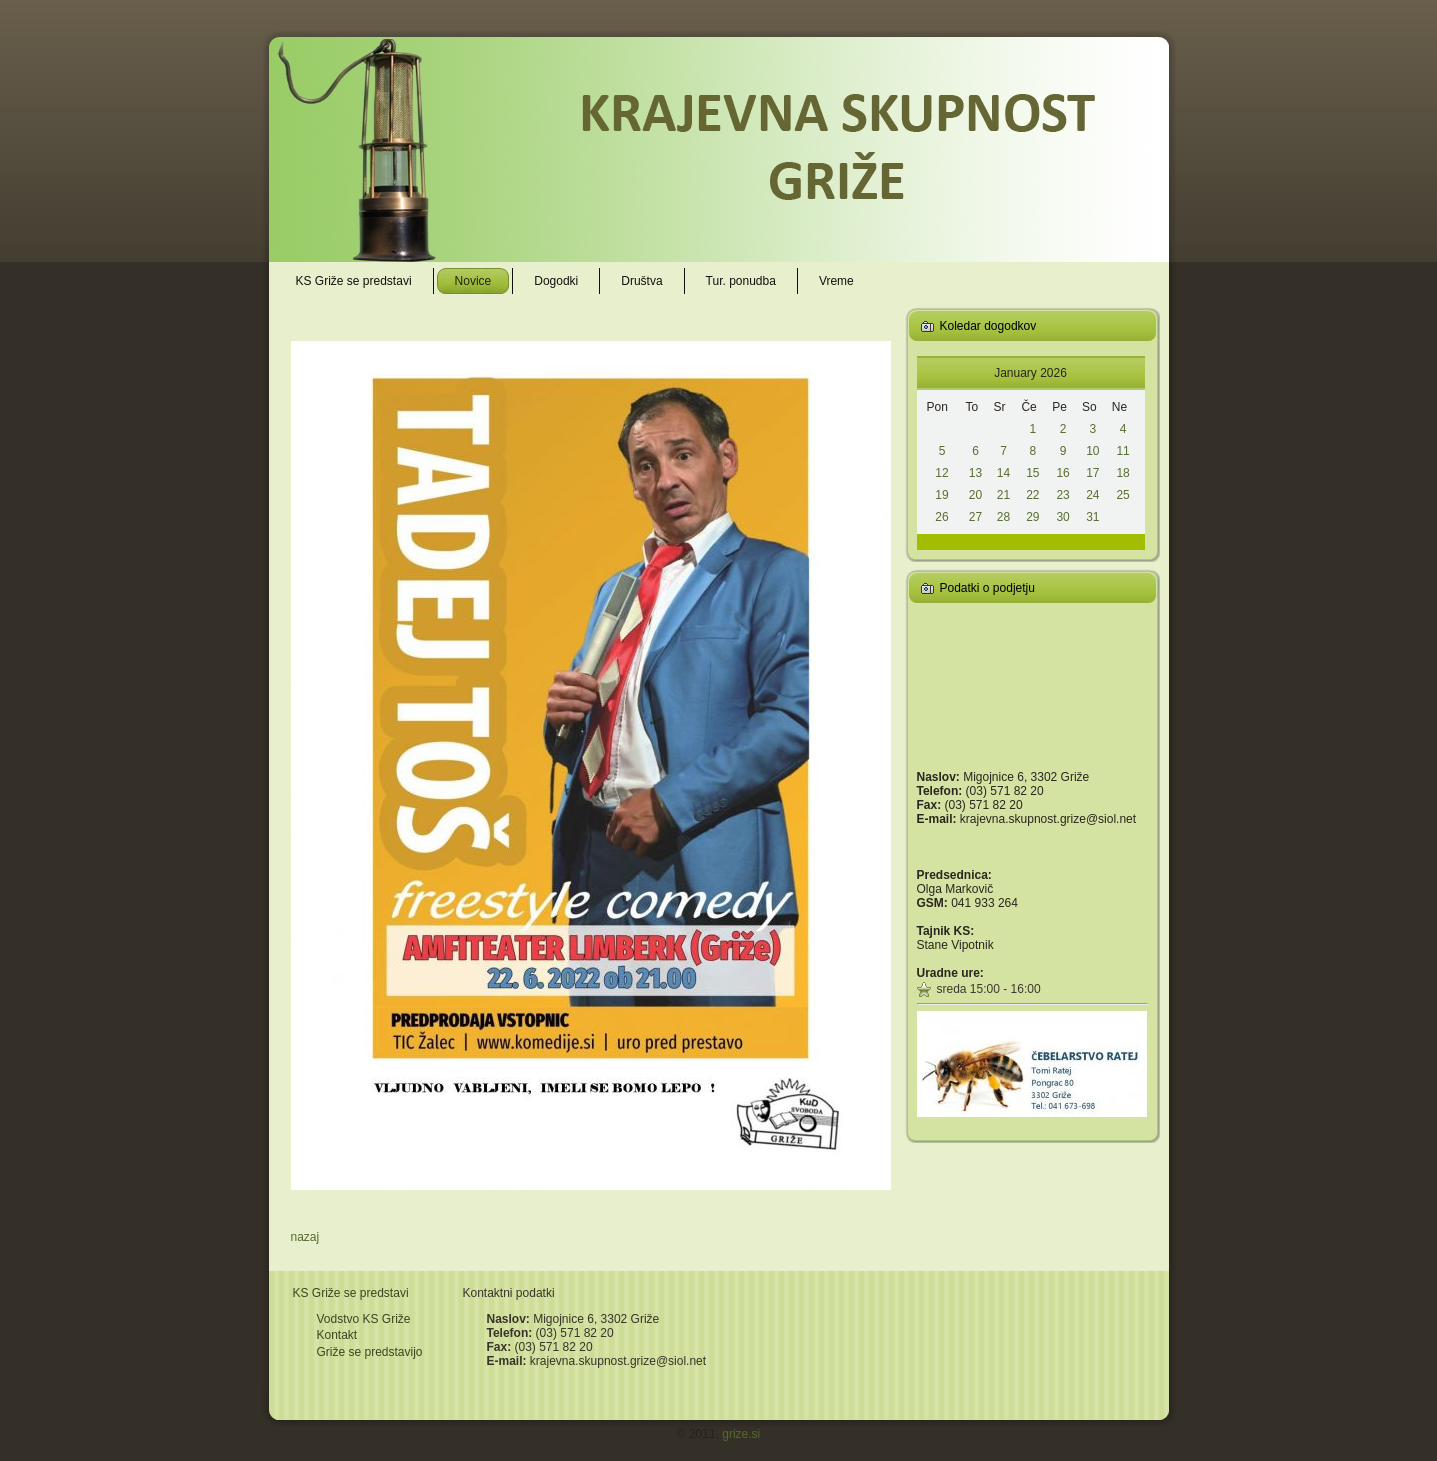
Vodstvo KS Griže (364, 1319)
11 (1122, 451)
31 (1092, 517)
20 (975, 495)
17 (1092, 473)
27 (975, 517)
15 (1032, 473)
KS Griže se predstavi (351, 1293)
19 (941, 495)
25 (1122, 495)
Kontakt (337, 1335)
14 (1003, 473)
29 (1032, 517)
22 (1032, 495)
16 (1062, 473)
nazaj (305, 1237)
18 (1122, 473)
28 (1003, 517)
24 (1092, 495)
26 (941, 517)
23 (1062, 495)
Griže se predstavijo (370, 1352)
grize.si (741, 1434)
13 (975, 473)
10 (1092, 451)
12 (941, 473)
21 (1003, 495)
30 (1062, 517)
